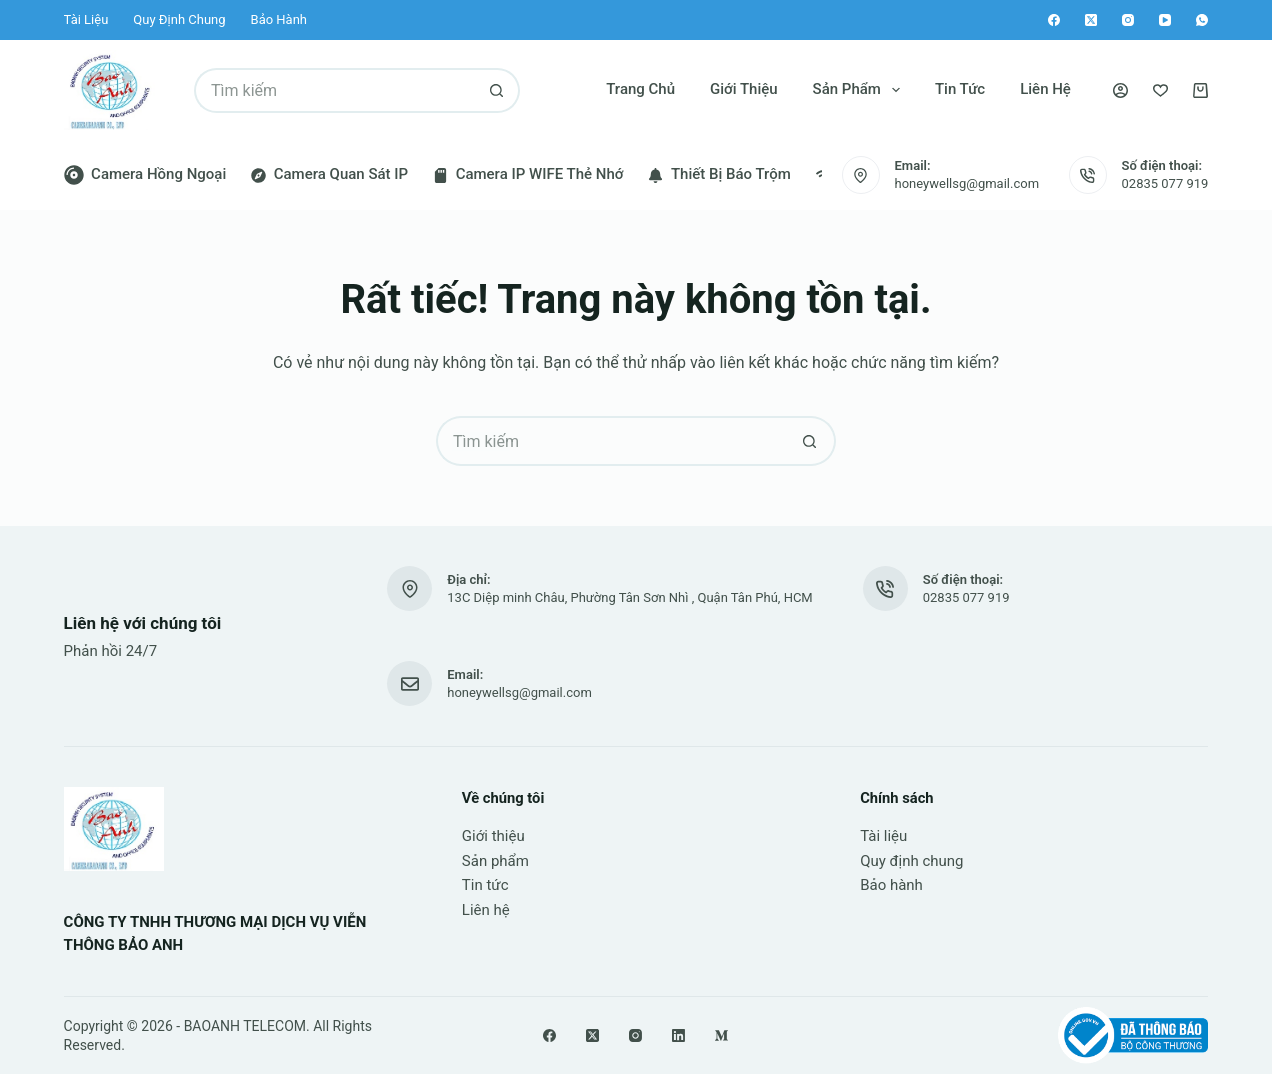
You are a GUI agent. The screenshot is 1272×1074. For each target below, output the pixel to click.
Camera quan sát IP (329, 174)
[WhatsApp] (1202, 20)
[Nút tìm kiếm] (497, 90)
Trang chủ (640, 89)
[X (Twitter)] (1091, 20)
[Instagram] (1128, 20)
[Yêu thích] (1160, 90)
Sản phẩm (860, 90)
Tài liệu (86, 19)
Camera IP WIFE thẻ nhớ (528, 174)
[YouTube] (1165, 20)
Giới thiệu (744, 89)
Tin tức (960, 89)
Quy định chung (179, 19)
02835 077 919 (1165, 183)
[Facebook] (1054, 20)
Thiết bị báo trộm (719, 174)
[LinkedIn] (678, 1035)
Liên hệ (1045, 89)
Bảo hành (279, 19)
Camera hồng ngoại (145, 175)
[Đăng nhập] (1120, 90)
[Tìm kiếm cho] (334, 90)
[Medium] (721, 1035)
